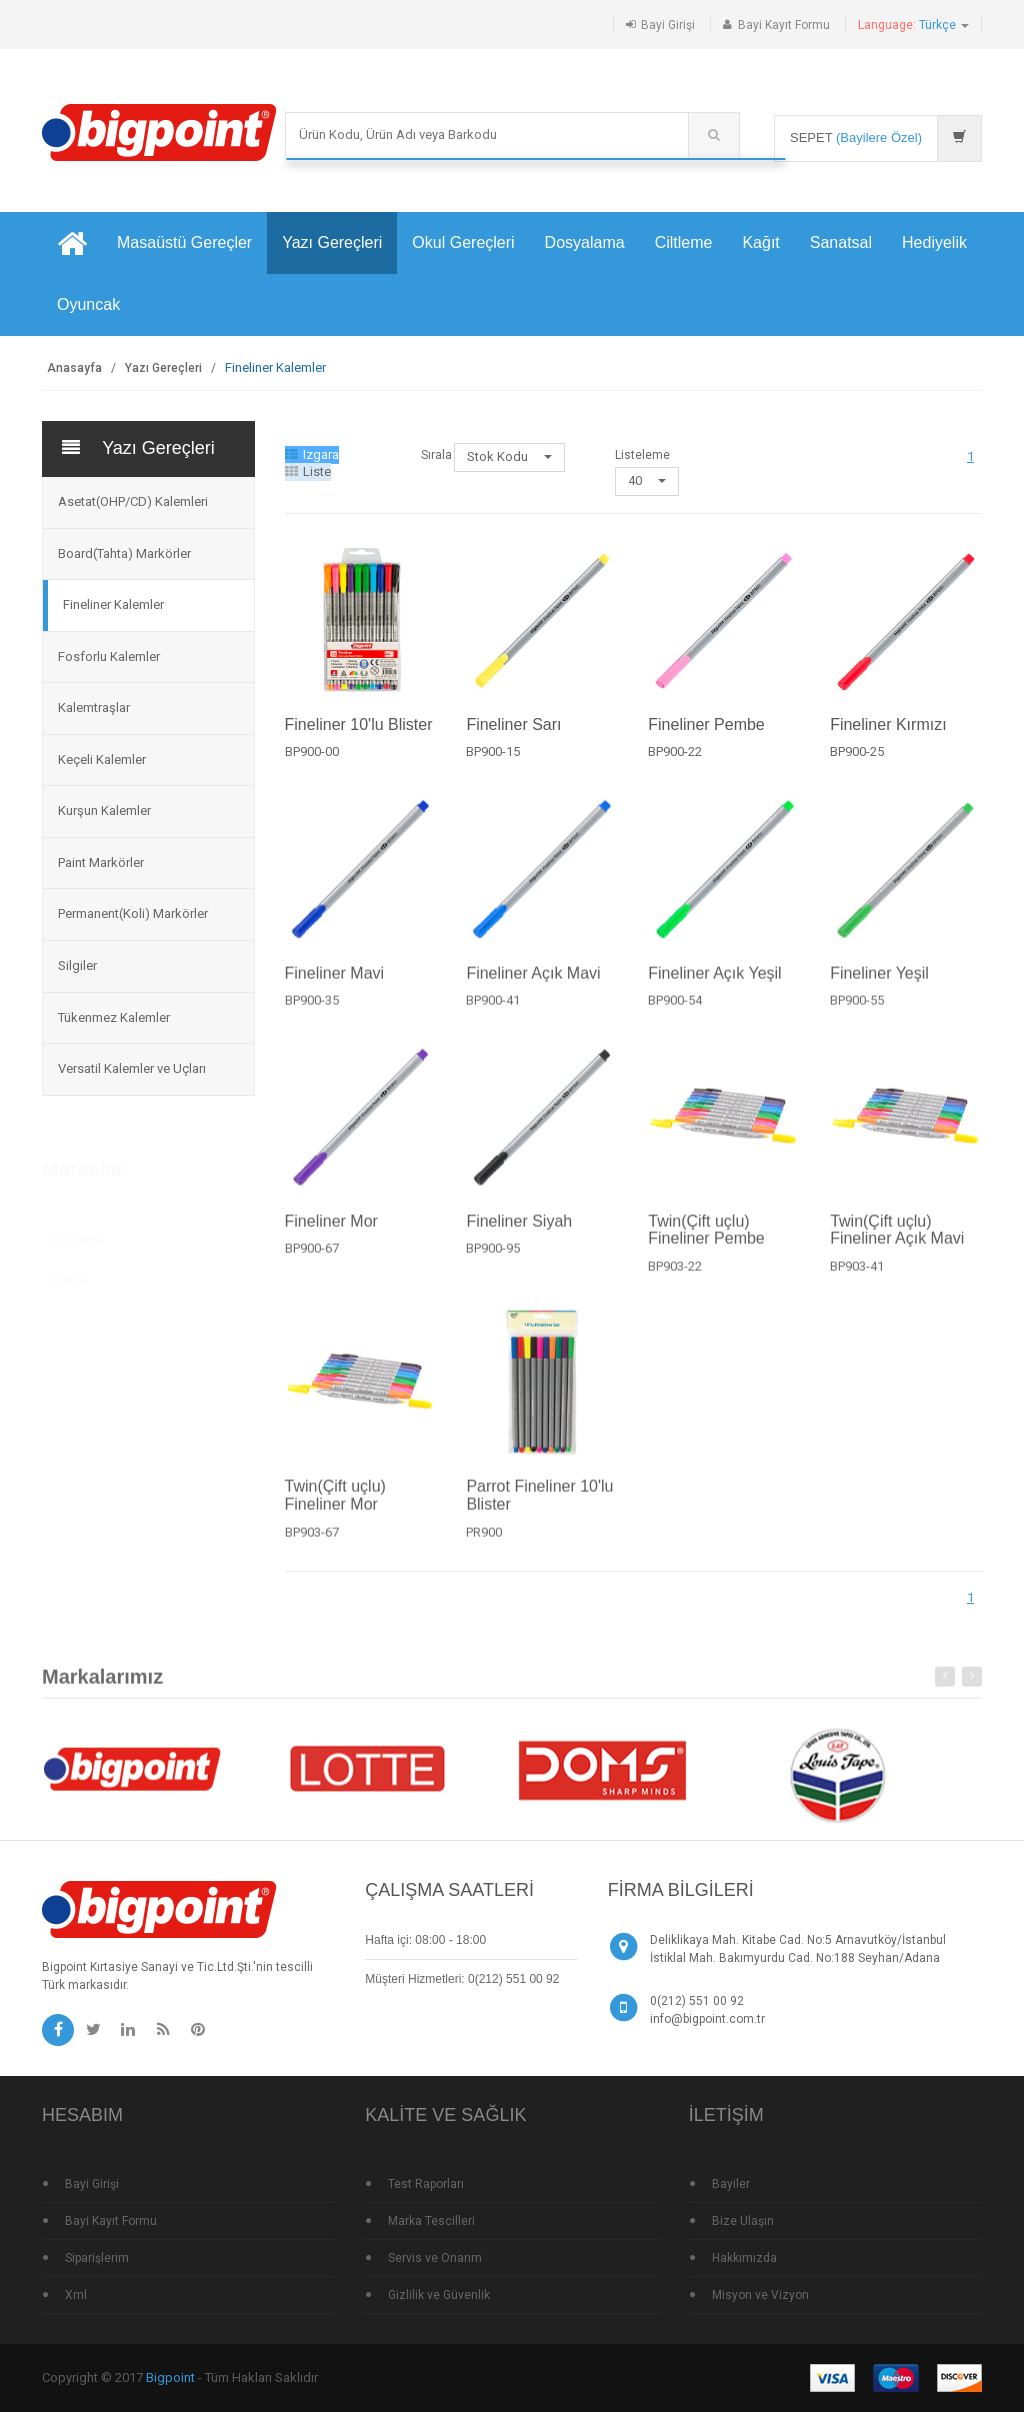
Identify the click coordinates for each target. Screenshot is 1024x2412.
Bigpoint (78, 1233)
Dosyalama (585, 242)
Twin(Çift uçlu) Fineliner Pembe (706, 1242)
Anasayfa (74, 368)
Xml (76, 2295)
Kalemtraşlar (94, 707)
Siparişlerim (97, 2258)
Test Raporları (426, 2184)
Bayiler (731, 2184)
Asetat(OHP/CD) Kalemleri (133, 501)
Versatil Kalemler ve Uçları (132, 1068)
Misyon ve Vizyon (760, 2295)
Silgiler (77, 965)
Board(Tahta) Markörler (124, 553)
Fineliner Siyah (519, 1233)
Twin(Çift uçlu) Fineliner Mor (335, 1508)
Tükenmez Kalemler (114, 1017)
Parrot (71, 1272)
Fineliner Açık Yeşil (714, 985)
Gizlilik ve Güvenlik (439, 2295)
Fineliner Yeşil (879, 985)
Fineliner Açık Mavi (533, 985)
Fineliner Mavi (335, 985)
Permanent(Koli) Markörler (133, 913)
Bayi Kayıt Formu (784, 25)
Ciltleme (684, 242)
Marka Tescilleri (431, 2221)
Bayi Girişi (668, 25)
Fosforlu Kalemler (109, 656)
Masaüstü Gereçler (184, 242)
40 (647, 480)
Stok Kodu (509, 456)
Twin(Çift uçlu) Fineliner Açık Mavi (897, 1242)
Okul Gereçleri (463, 242)
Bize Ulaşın (743, 2221)
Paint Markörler (101, 862)
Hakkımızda (744, 2258)
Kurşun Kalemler (104, 810)
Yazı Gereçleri (332, 242)
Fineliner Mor (331, 1233)
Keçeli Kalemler (102, 759)
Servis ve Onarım (435, 2258)
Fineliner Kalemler (113, 604)
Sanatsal (841, 242)
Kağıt (760, 242)
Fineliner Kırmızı (888, 724)
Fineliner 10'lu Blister (359, 724)
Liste (308, 471)
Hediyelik (934, 242)
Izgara (312, 454)
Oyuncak (88, 304)
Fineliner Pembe (706, 724)
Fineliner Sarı (513, 724)
